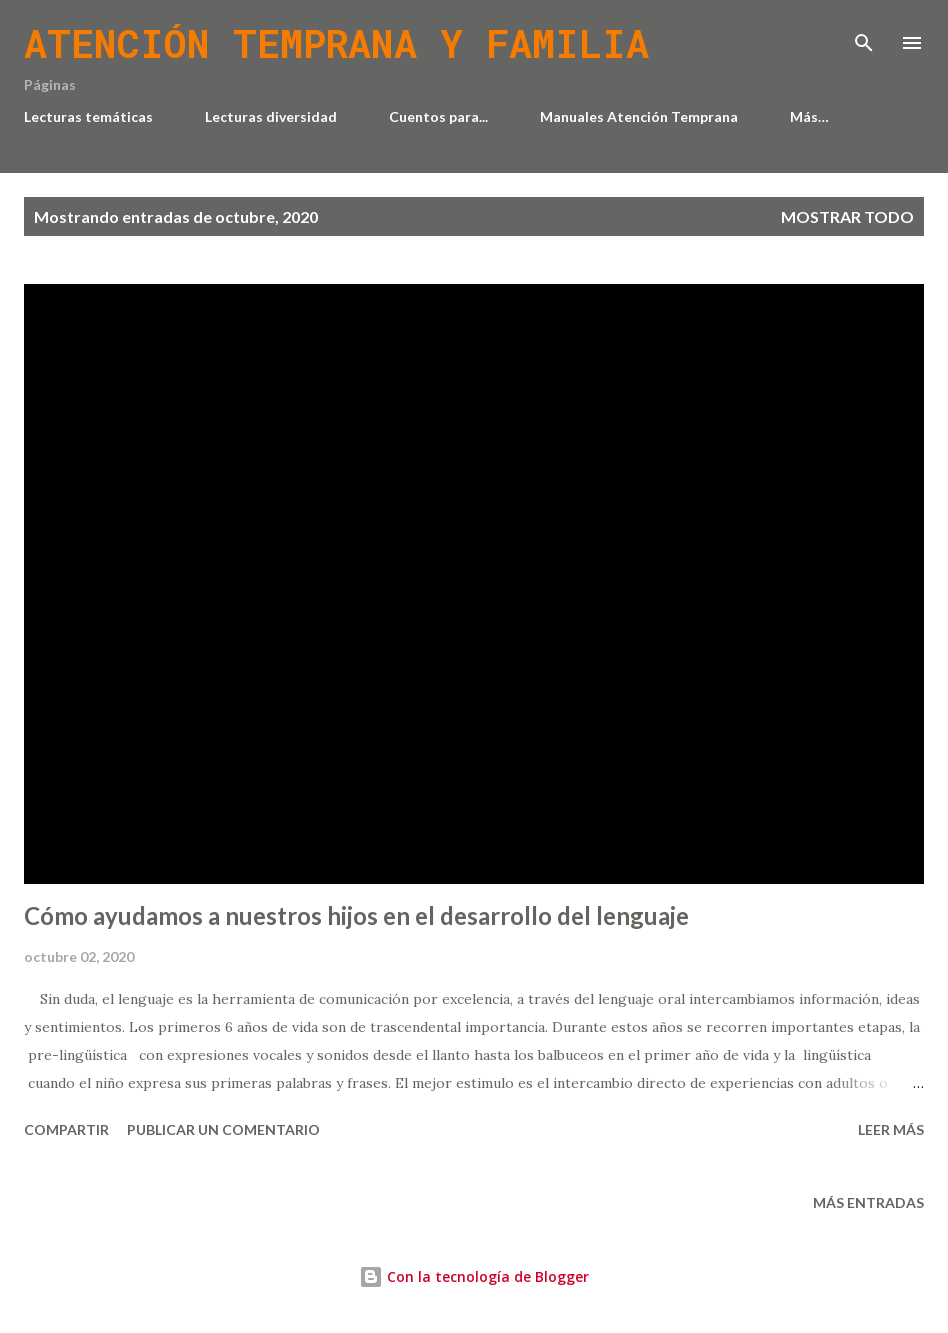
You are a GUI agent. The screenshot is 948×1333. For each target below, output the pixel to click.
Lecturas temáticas (88, 116)
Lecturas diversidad (271, 116)
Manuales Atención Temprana (639, 116)
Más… (809, 116)
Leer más (891, 1129)
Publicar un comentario (223, 1129)
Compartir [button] (66, 1129)
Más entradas (868, 1202)
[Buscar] (864, 36)
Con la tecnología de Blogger (474, 1276)
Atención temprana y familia (336, 43)
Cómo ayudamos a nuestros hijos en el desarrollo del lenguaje (356, 915)
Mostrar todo (847, 216)
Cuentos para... (438, 116)
